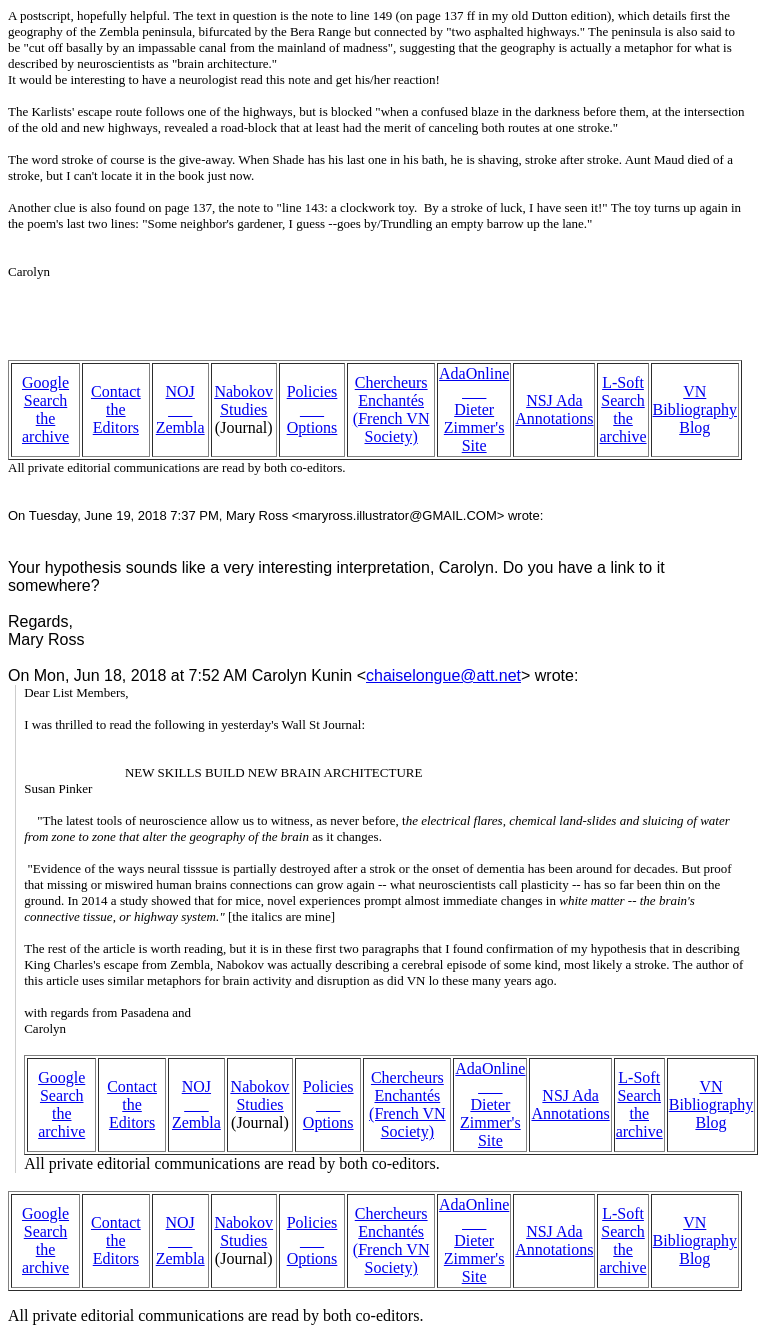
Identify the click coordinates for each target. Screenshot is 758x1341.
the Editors (116, 418)
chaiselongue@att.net (443, 675)
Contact (116, 391)
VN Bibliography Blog (695, 409)
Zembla (180, 427)
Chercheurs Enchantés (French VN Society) (391, 409)
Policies (312, 391)
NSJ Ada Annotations (554, 409)
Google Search (45, 391)
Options (312, 427)
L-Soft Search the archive (622, 409)
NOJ (180, 391)
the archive (45, 427)
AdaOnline (474, 373)
